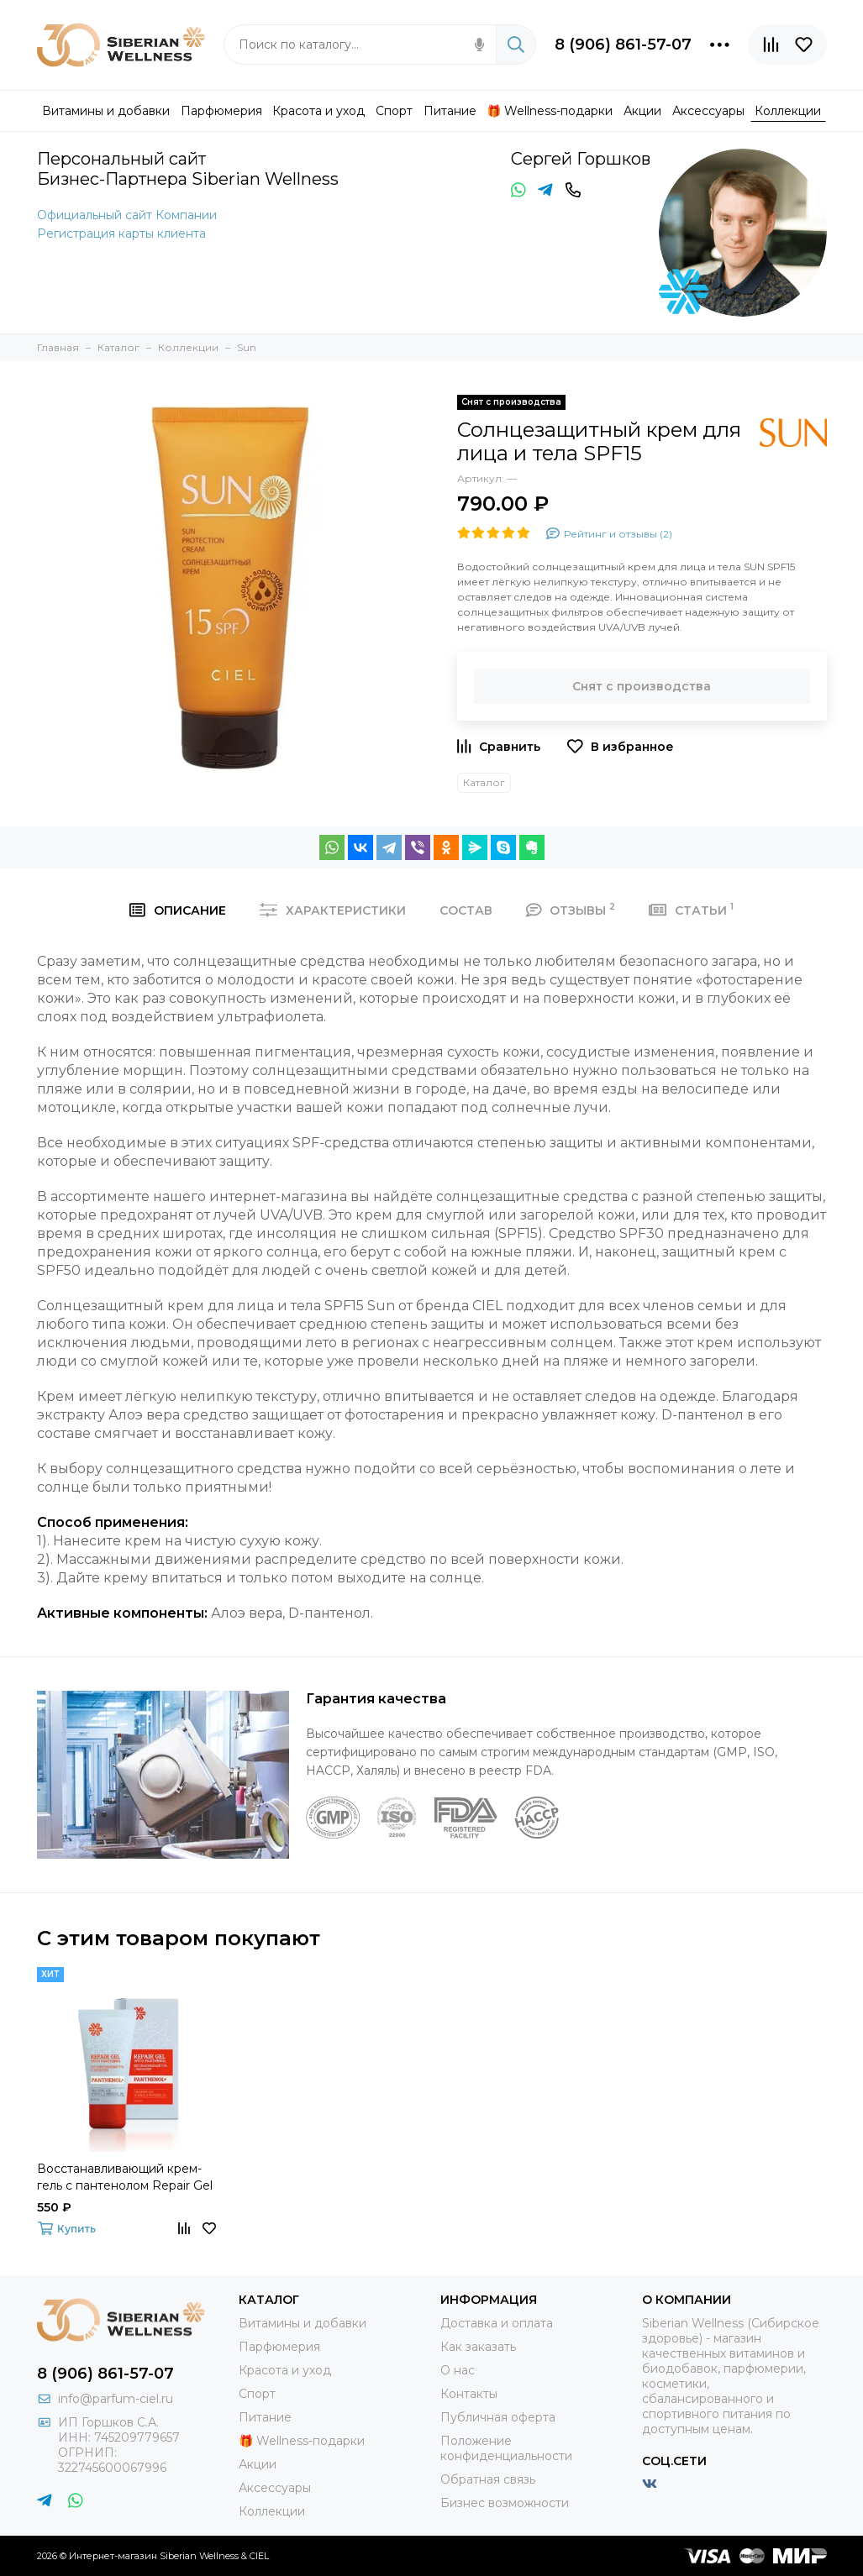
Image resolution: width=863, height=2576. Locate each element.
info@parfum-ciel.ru (115, 2398)
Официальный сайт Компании (127, 215)
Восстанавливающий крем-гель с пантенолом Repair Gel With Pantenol (125, 2177)
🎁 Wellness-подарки (302, 2440)
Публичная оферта (497, 2417)
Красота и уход (285, 2370)
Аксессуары (275, 2487)
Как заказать (478, 2346)
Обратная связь (487, 2479)
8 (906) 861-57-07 (623, 44)
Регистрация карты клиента (121, 233)
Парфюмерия (279, 2346)
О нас (457, 2370)
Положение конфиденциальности (506, 2448)
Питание (265, 2417)
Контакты (468, 2393)
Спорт (257, 2393)
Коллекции (272, 2511)
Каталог (484, 782)
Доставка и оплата (496, 2323)
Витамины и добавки (302, 2323)
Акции (257, 2464)
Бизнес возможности (504, 2502)
